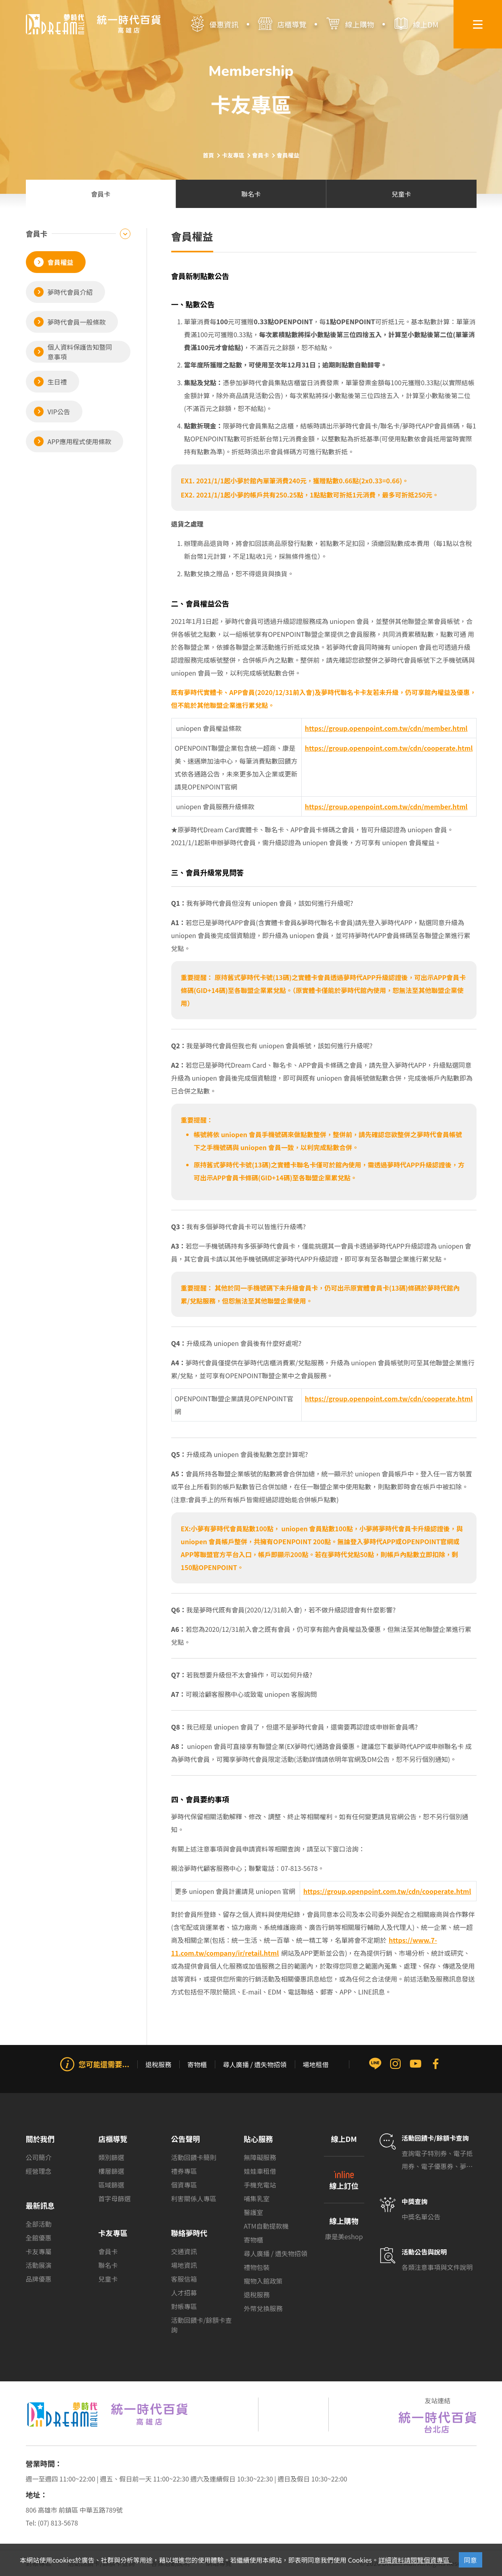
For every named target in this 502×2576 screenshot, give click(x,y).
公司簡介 (39, 2157)
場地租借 (316, 2064)
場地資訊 (184, 2265)
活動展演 (39, 2265)
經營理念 (39, 2171)
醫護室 (253, 2212)
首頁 (208, 155)
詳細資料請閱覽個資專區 (415, 2560)
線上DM (344, 2138)
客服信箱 (184, 2279)
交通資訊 (184, 2251)
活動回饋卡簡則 (193, 2157)
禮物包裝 (257, 2267)
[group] (251, 2088)
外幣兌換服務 (263, 2308)
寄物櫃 (197, 2064)
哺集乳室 (257, 2198)
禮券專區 (184, 2171)
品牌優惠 (39, 2279)
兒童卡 (108, 2279)
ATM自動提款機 (266, 2226)
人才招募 (184, 2292)
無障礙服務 (260, 2157)
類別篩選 (111, 2157)
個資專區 (184, 2185)
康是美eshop (344, 2236)
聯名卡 (108, 2265)
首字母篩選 (115, 2198)
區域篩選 (111, 2185)
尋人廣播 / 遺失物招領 (254, 2064)
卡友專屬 (39, 2251)
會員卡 (108, 2251)
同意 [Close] (470, 2560)
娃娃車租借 (260, 2171)
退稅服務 (158, 2064)
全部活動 (39, 2224)
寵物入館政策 (263, 2281)
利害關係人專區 (193, 2198)
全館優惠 (39, 2237)
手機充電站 (260, 2185)
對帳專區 (184, 2306)
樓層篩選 (111, 2171)
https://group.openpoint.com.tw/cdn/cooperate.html (387, 1891)
